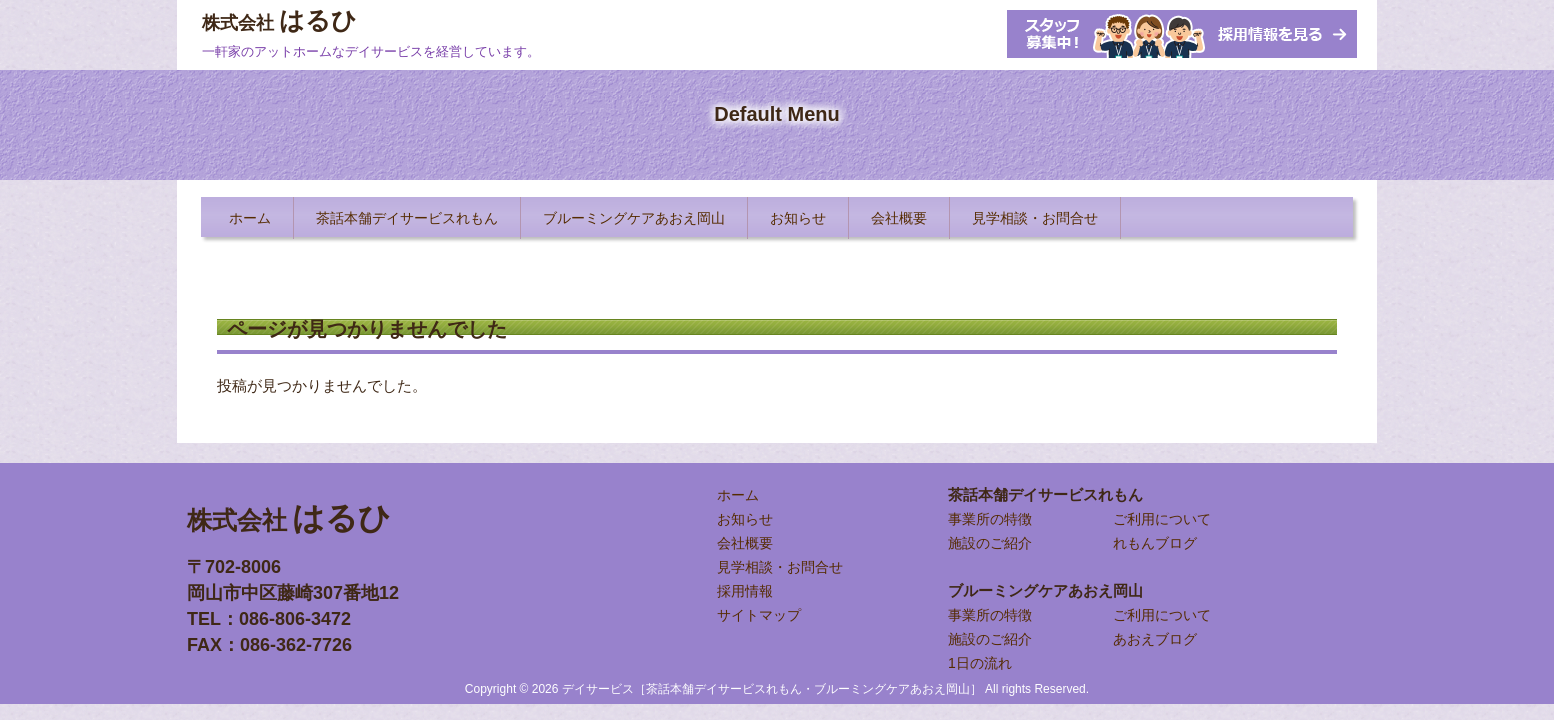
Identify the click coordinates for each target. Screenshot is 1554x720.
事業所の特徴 (990, 519)
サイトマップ (759, 615)
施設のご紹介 (990, 543)
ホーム (738, 495)
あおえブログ (1155, 639)
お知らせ (745, 519)
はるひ (279, 20)
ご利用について (1162, 519)
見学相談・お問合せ (780, 567)
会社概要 (745, 543)
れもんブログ (1155, 543)
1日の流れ (980, 663)
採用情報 (745, 591)
